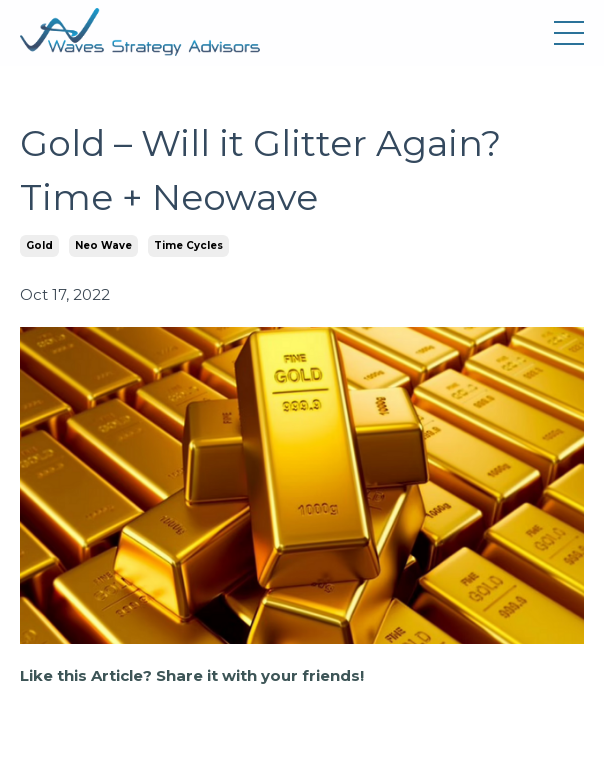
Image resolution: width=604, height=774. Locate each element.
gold (39, 245)
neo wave (103, 245)
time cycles (188, 245)
